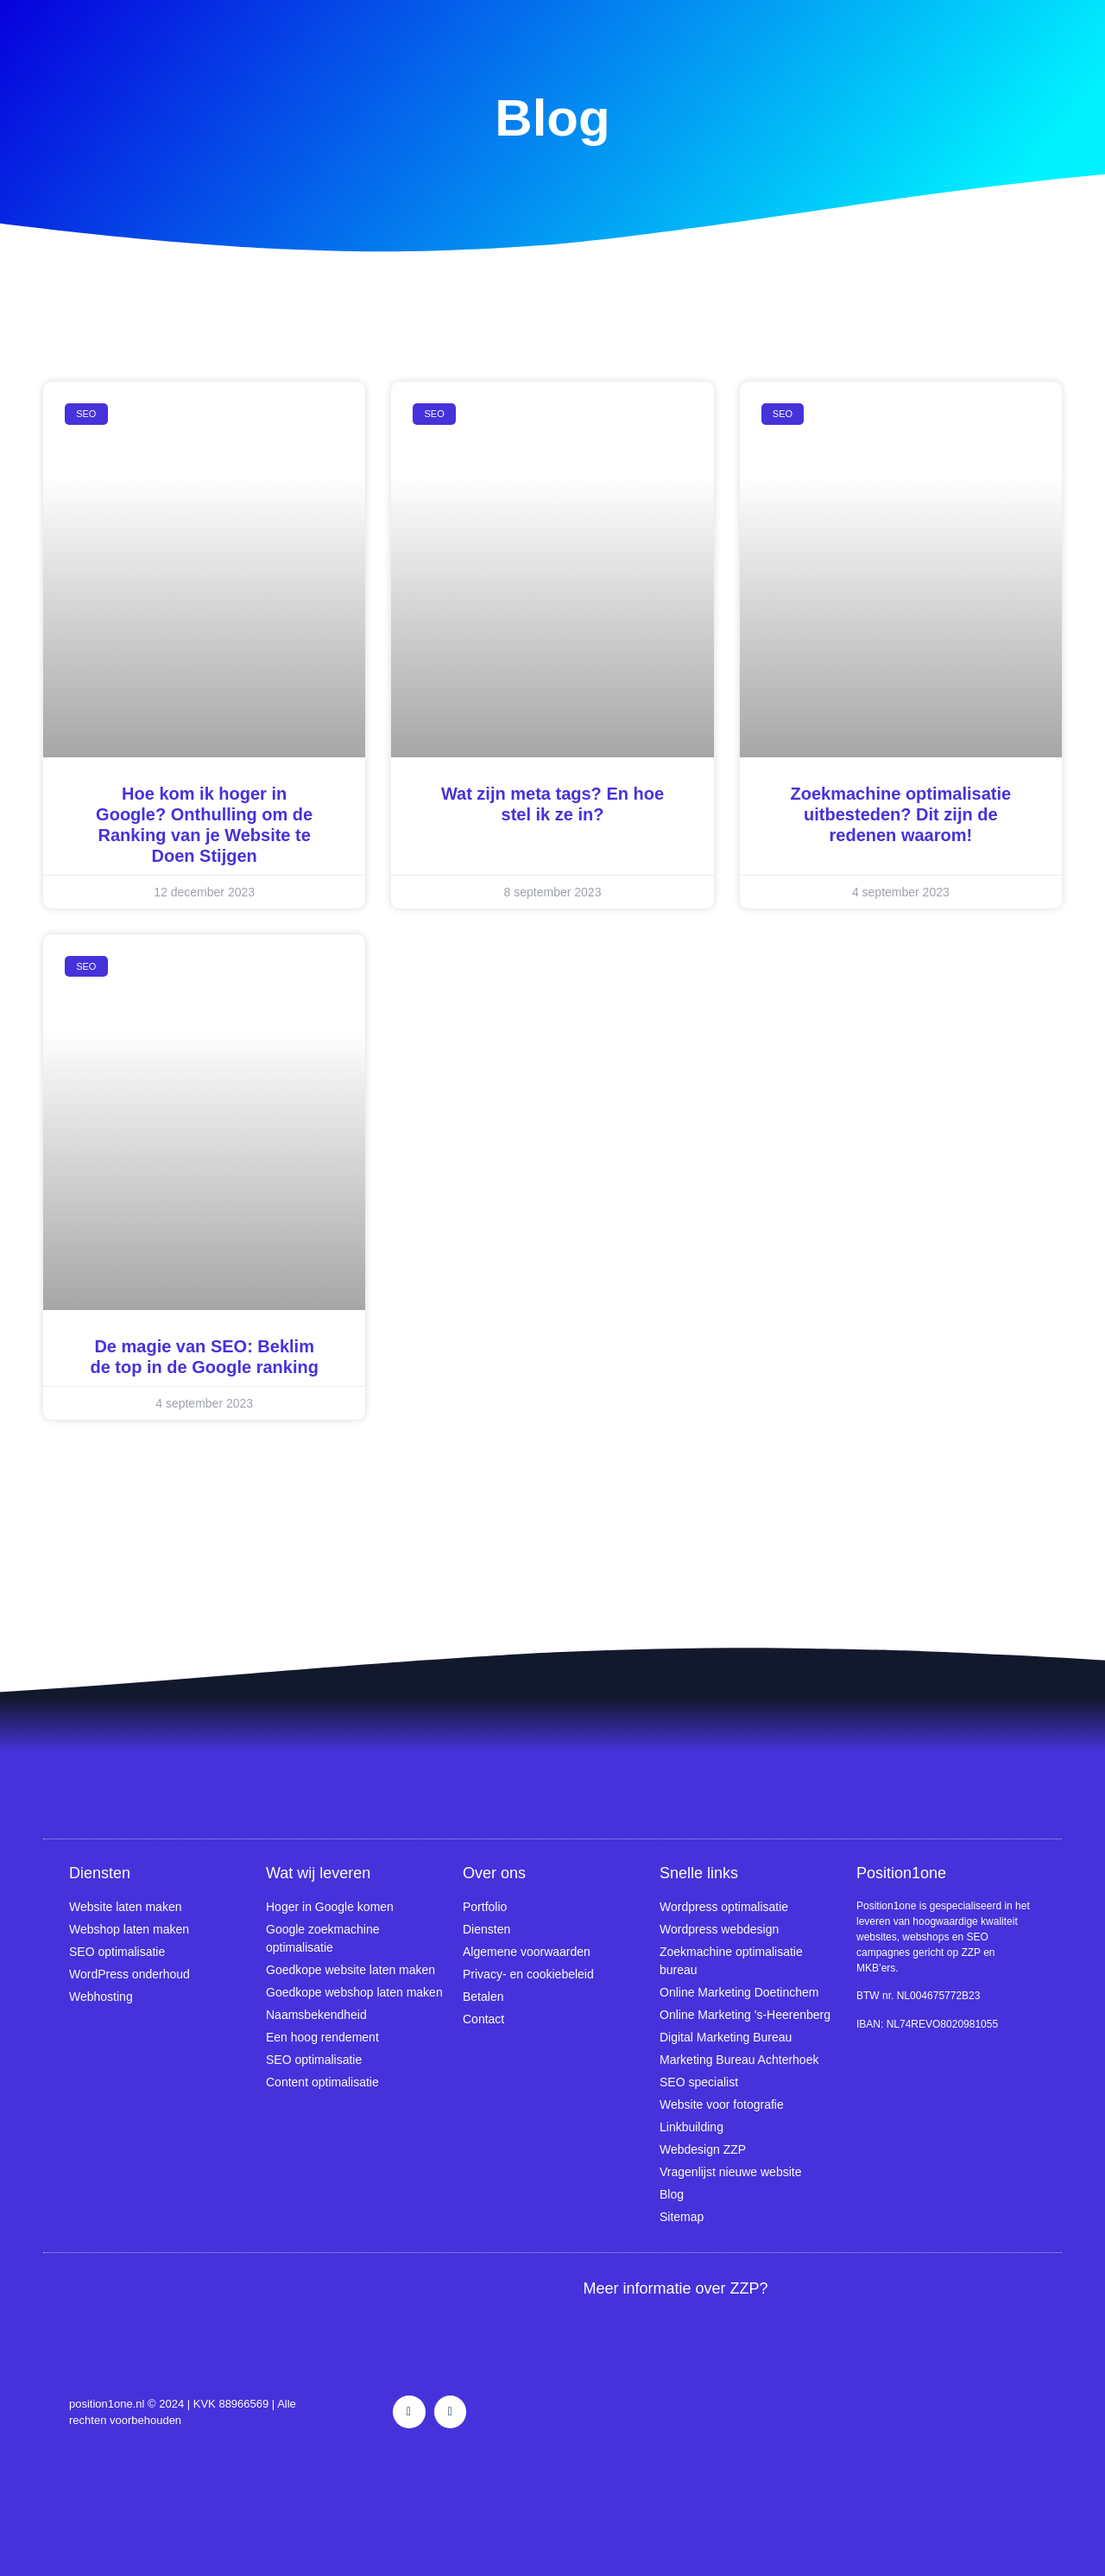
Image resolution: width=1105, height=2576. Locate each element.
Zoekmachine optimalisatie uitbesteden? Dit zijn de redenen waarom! (901, 814)
